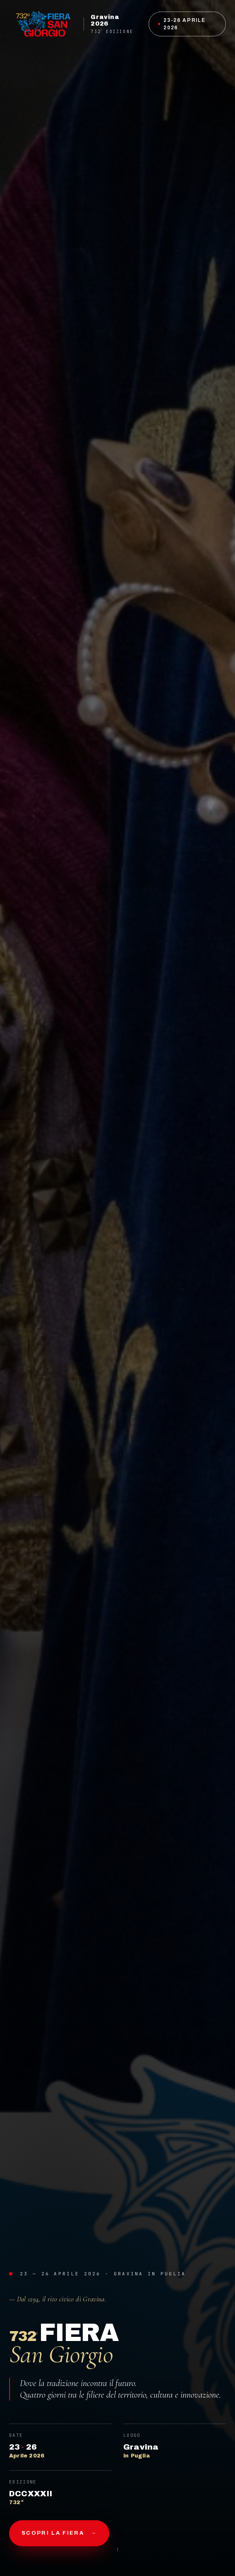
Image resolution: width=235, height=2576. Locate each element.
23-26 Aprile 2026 (182, 24)
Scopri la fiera (59, 2533)
